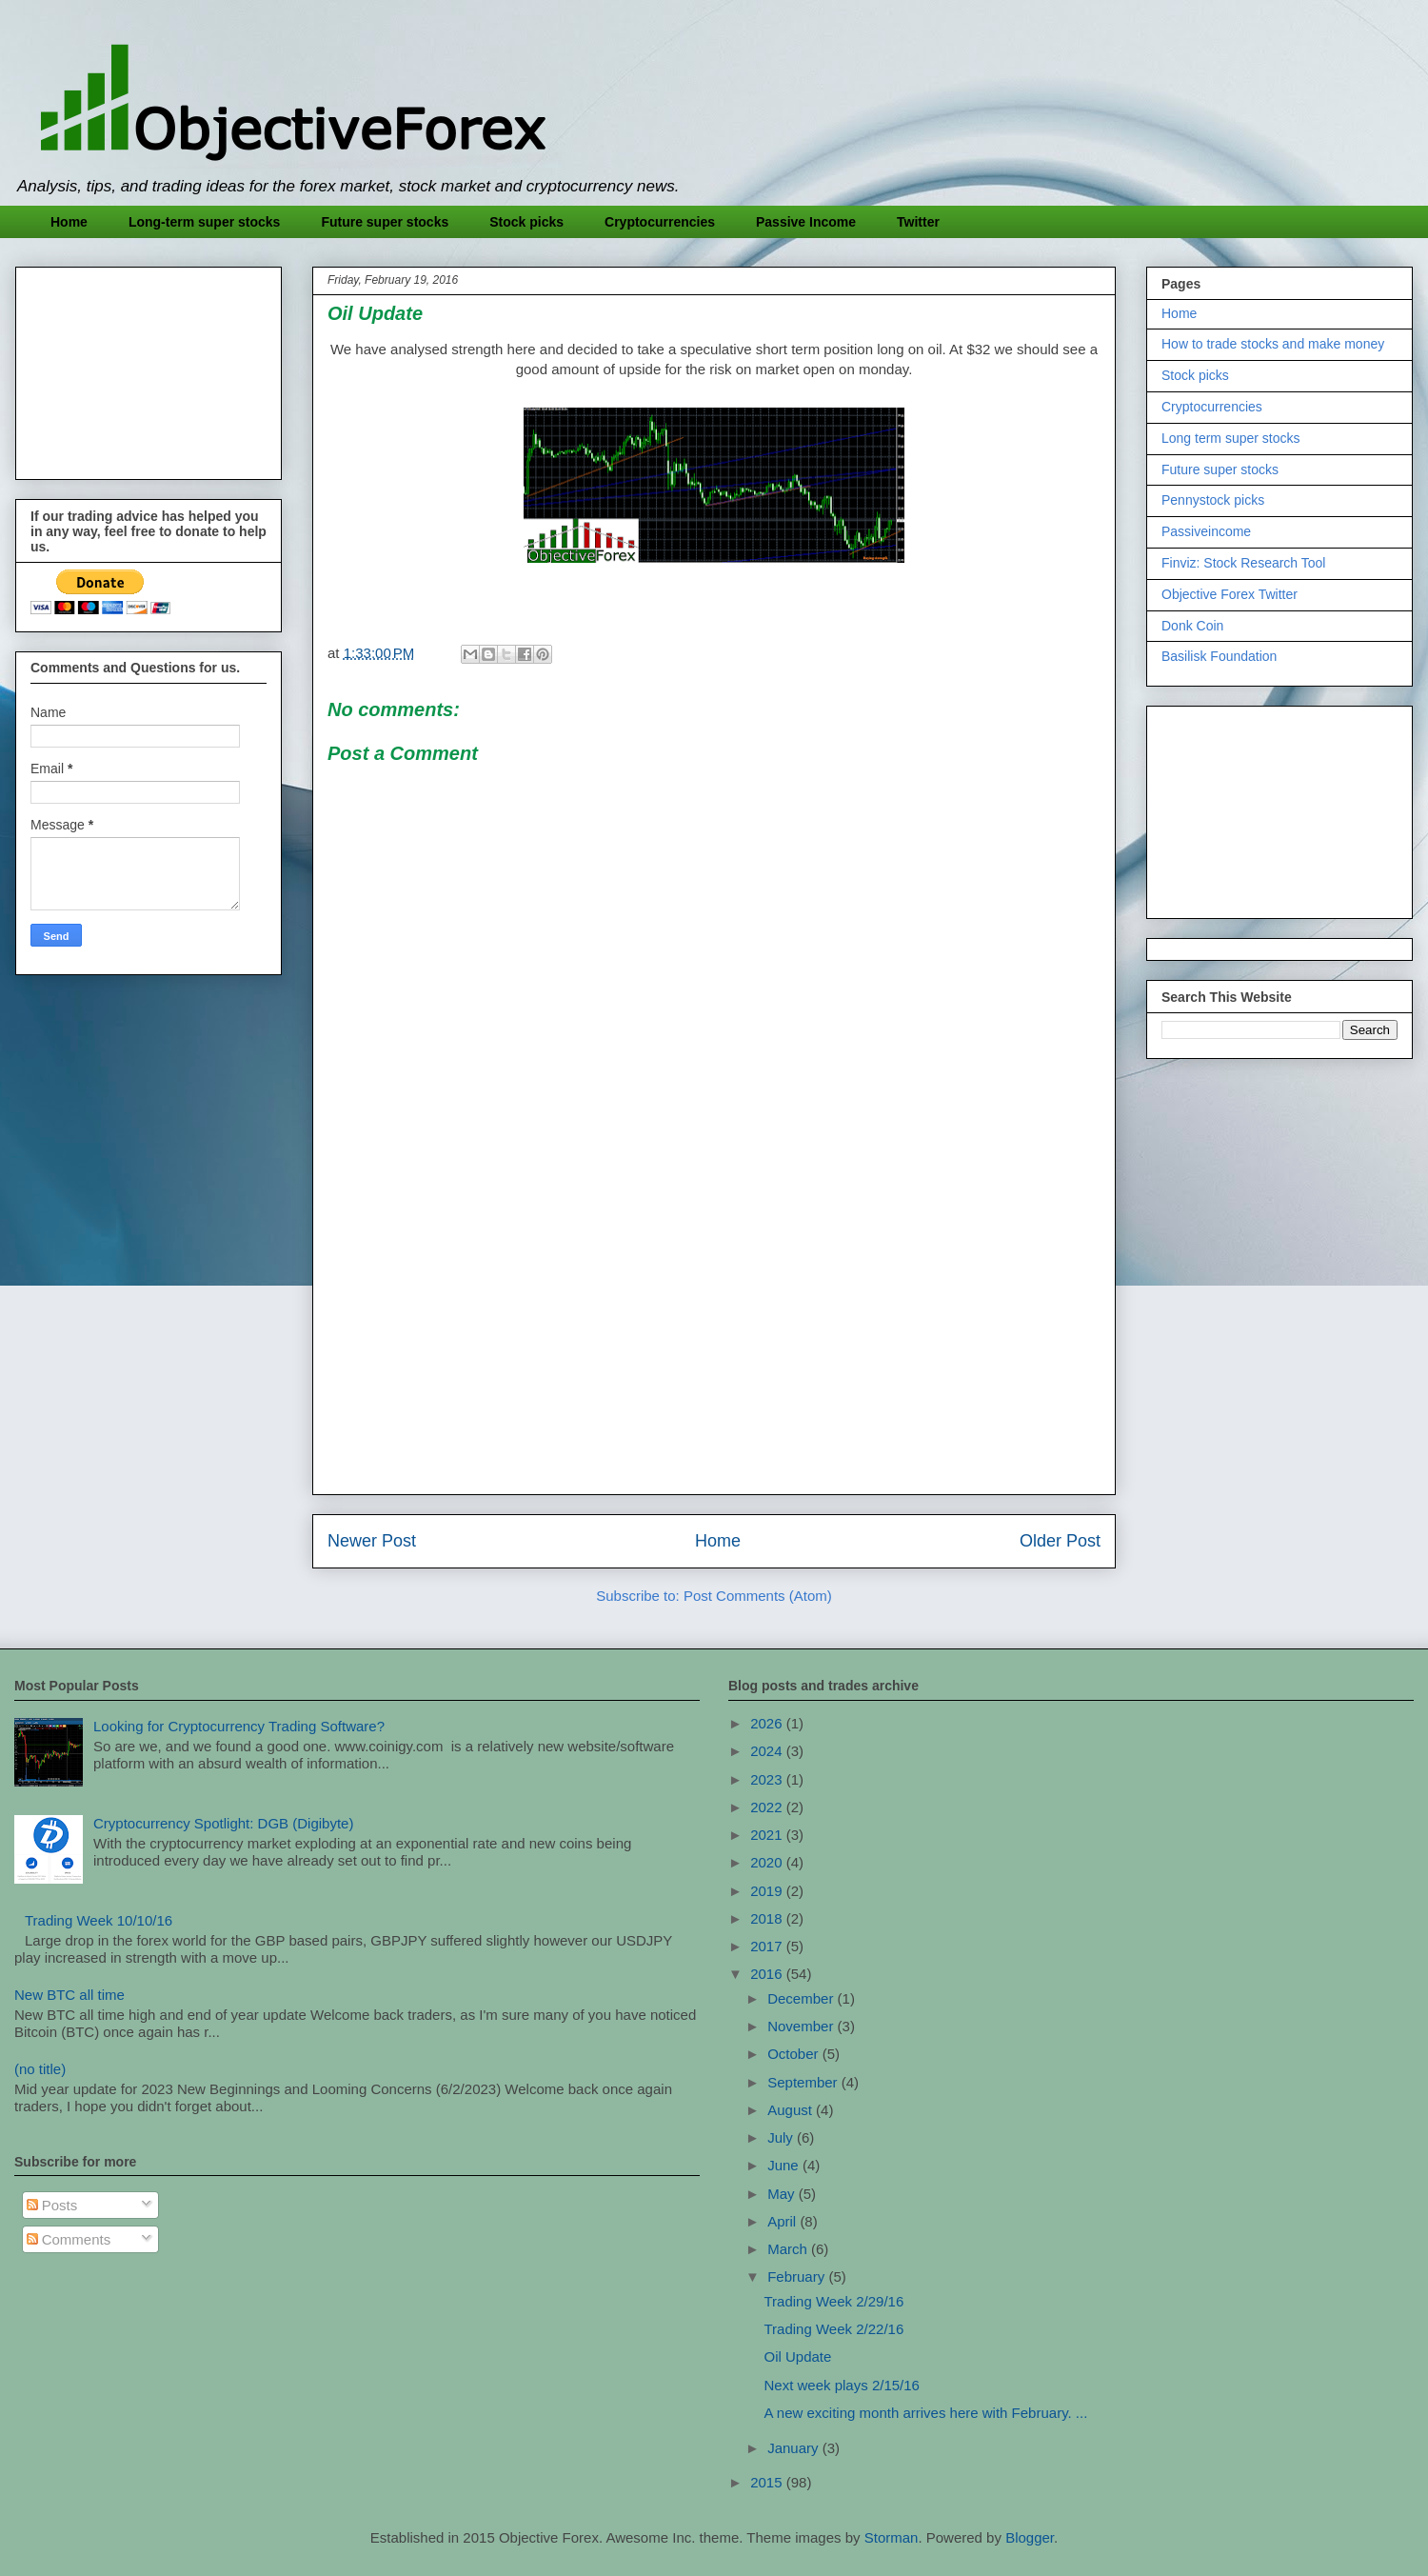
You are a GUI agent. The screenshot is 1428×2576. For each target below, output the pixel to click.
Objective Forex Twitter (1229, 594)
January (795, 2448)
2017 (768, 1946)
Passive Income (806, 222)
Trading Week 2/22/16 (834, 2329)
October (795, 2054)
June (785, 2165)
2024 (768, 1751)
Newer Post (371, 1540)
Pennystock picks (1212, 500)
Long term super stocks (1230, 438)
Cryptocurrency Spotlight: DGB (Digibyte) (223, 1823)
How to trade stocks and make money (1272, 343)
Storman (891, 2537)
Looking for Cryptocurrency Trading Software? (239, 1726)
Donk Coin (1192, 625)
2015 (768, 2482)
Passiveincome (1206, 531)
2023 (768, 1779)
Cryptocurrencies (660, 222)
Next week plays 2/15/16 (842, 2385)
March (789, 2249)
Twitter (918, 222)
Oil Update (798, 2356)
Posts (52, 2205)
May (783, 2194)
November (802, 2026)
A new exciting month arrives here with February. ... (926, 2413)
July (782, 2137)
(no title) (40, 2069)
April (783, 2221)
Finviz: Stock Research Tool (1243, 562)
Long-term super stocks (204, 222)
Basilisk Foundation (1219, 656)
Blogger (1029, 2537)
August (791, 2110)
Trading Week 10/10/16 (98, 1920)
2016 (768, 1974)
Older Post (1060, 1540)
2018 (768, 1918)
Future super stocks (384, 222)
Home (69, 222)
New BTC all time (69, 1995)
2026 (768, 1723)
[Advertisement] (714, 1346)
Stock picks (526, 222)
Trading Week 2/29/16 (834, 2301)
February (797, 2276)
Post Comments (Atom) (758, 1596)
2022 (768, 1807)
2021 (768, 1835)
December (802, 1998)
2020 (768, 1862)
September (804, 2082)
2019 (768, 1891)
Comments (69, 2239)
